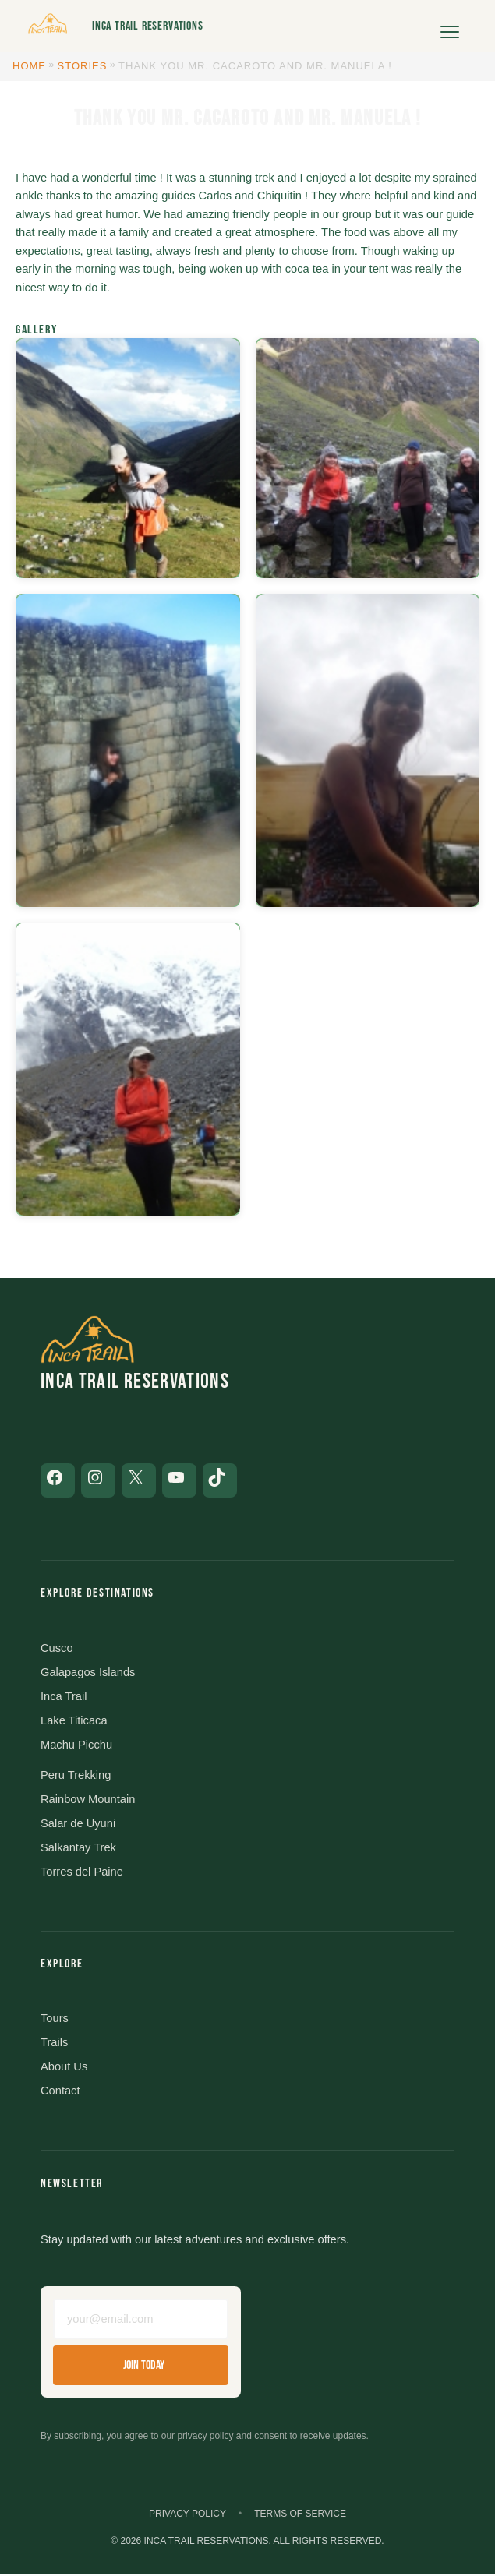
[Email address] (140, 2320)
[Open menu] (450, 26)
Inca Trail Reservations (147, 26)
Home (29, 66)
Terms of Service (300, 2515)
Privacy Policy (187, 2515)
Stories (83, 66)
